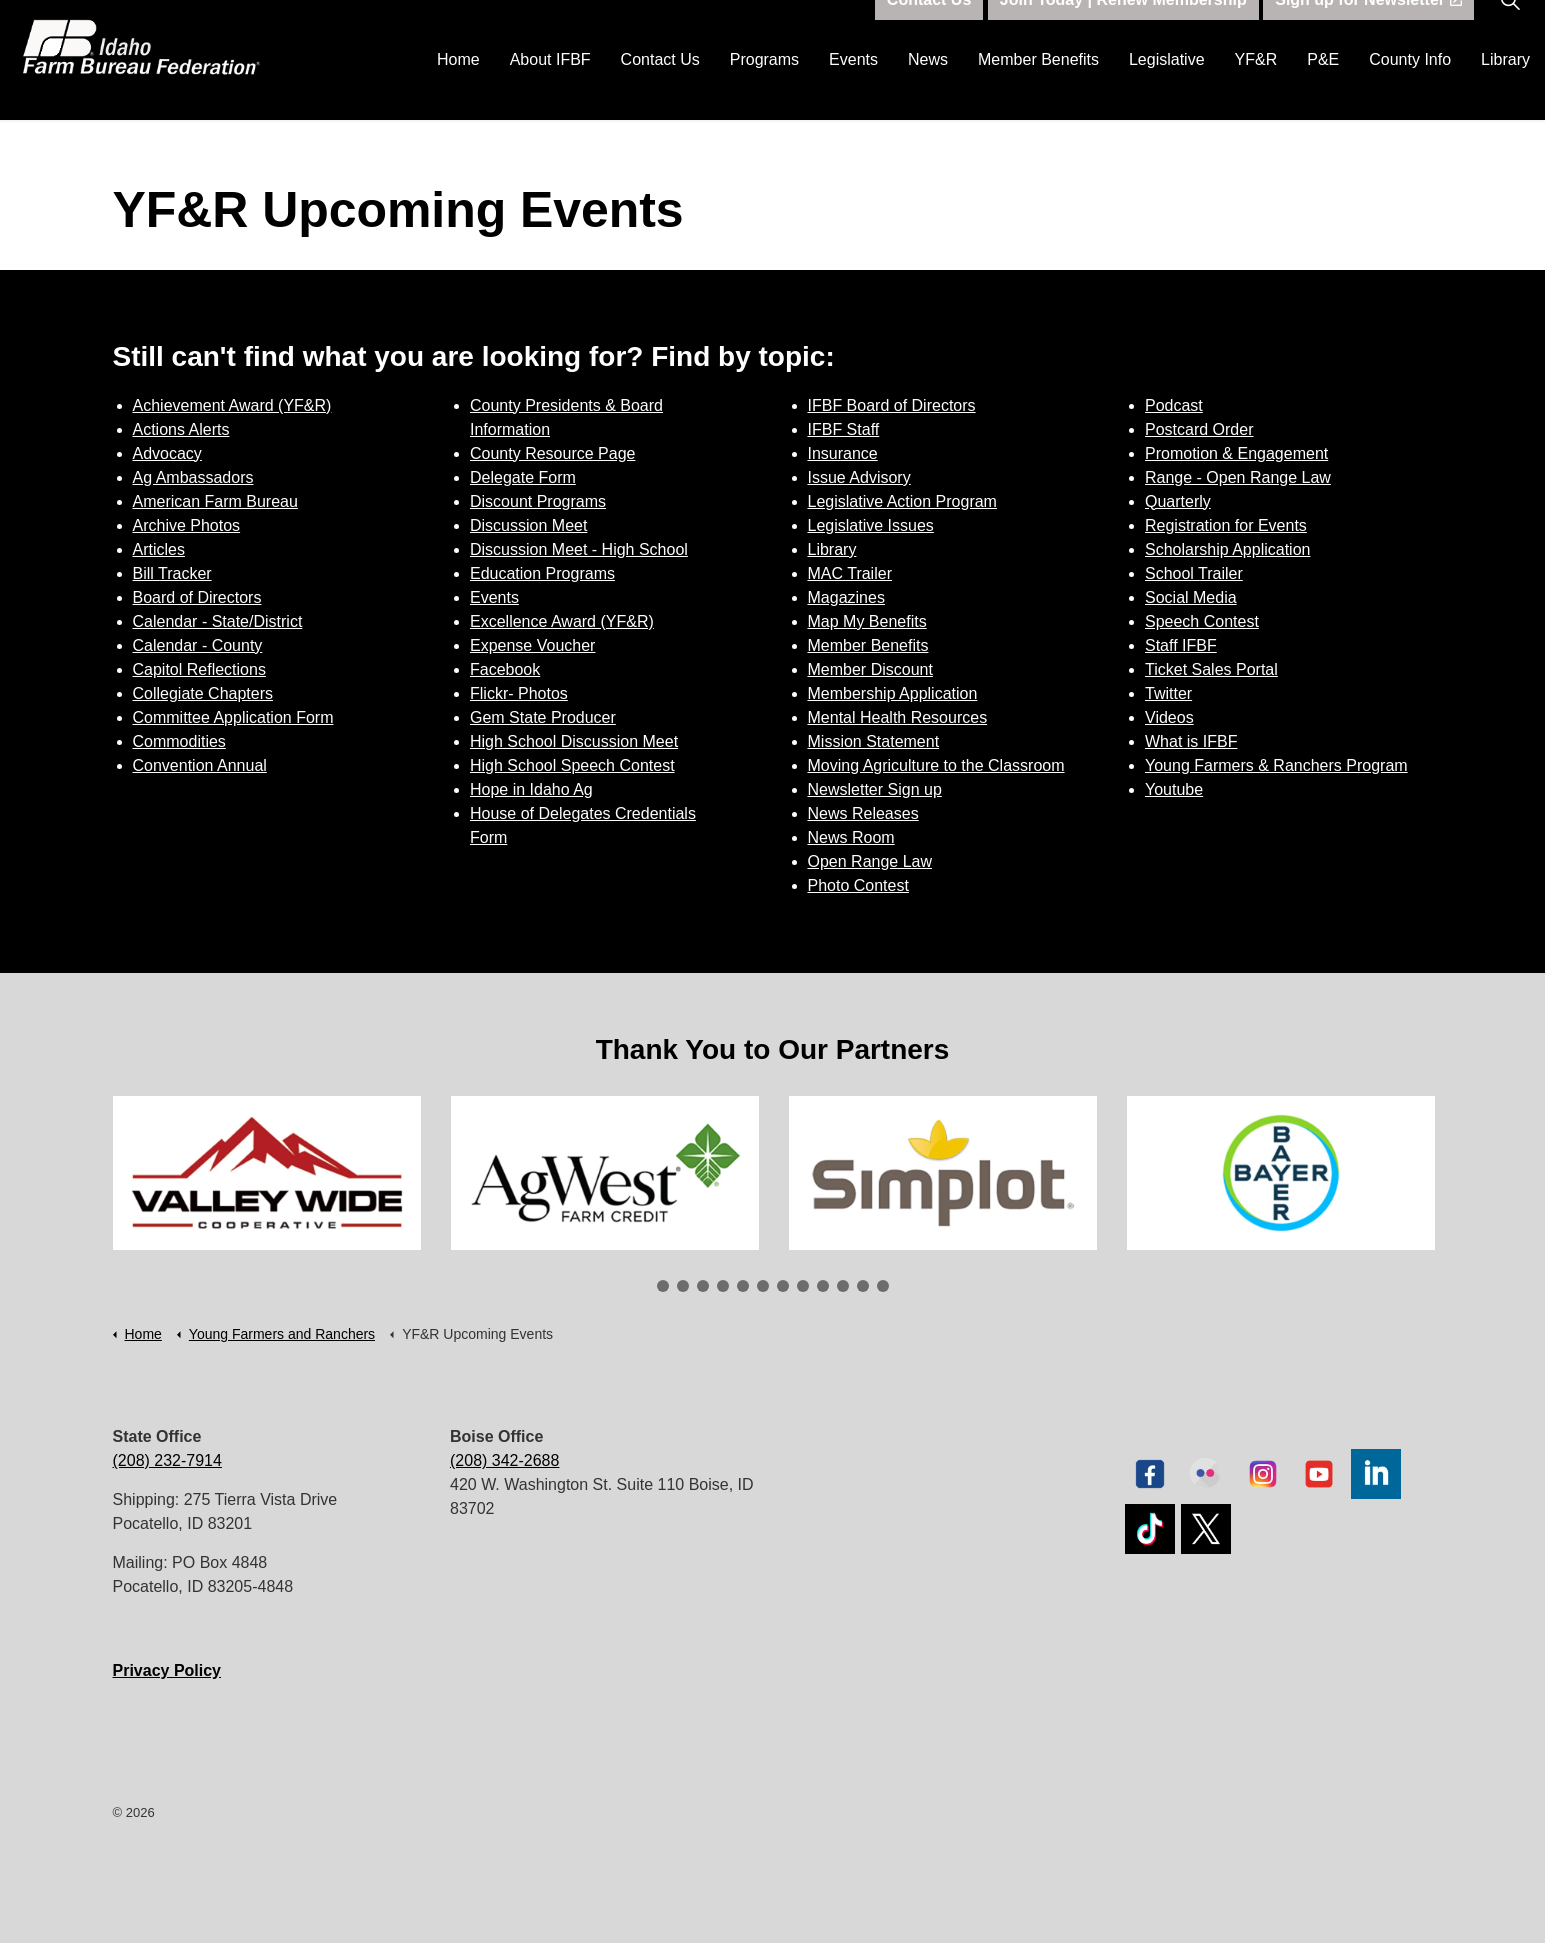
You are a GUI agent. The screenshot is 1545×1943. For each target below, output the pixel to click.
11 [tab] (863, 1286)
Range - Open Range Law (1238, 477)
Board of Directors (197, 597)
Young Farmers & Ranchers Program (1276, 765)
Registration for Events (1226, 525)
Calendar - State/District (218, 621)
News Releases (863, 813)
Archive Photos (187, 525)
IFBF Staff (844, 429)
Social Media (1191, 597)
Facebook (505, 669)
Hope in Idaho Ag (531, 789)
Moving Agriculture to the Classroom (936, 765)
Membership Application (893, 693)
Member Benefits (1038, 89)
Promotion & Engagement (1236, 453)
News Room (851, 837)
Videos (1169, 717)
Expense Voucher (532, 645)
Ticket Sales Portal (1211, 669)
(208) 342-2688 (504, 1460)
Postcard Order (1199, 429)
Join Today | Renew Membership (1123, 30)
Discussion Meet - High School (579, 549)
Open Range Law (870, 861)
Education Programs (542, 573)
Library (1505, 89)
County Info (1410, 89)
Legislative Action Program (902, 501)
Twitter (1168, 693)
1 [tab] (663, 1286)
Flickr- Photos (519, 693)
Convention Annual (200, 765)
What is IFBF (1191, 741)
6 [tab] (763, 1286)
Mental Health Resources (898, 717)
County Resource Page (552, 453)
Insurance (843, 453)
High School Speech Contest (572, 765)
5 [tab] (743, 1286)
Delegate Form (523, 477)
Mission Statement (874, 741)
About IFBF (550, 89)
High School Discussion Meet (574, 741)
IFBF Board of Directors (892, 405)
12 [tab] (883, 1286)
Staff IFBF (1181, 645)
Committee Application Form (233, 717)
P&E (1323, 89)
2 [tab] (683, 1286)
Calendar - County (198, 645)
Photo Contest (858, 885)
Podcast (1174, 405)
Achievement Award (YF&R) (232, 405)
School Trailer (1194, 573)
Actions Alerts (181, 429)
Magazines (846, 597)
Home (458, 89)
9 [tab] (823, 1286)
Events (853, 89)
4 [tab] (723, 1286)
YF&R (1256, 89)
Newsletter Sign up (875, 789)
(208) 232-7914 (167, 1460)
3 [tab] (703, 1286)
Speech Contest (1202, 621)
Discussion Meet (528, 525)
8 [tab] (803, 1286)
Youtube (1174, 789)
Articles (159, 549)
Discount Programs (538, 501)
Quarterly (1178, 501)
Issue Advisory (859, 477)
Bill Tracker (172, 573)
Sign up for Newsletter (1368, 30)
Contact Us (660, 89)
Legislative (1167, 89)
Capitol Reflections (199, 669)
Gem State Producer (543, 717)
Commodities (179, 741)
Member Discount (870, 669)
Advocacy (167, 453)
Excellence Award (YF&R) (562, 621)
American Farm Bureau (215, 501)
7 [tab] (783, 1286)
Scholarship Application (1227, 549)
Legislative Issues (871, 525)
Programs (764, 89)
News (928, 89)
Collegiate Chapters (203, 693)
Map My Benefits (867, 621)
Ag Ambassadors (193, 477)
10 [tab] (843, 1286)
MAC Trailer (850, 573)
